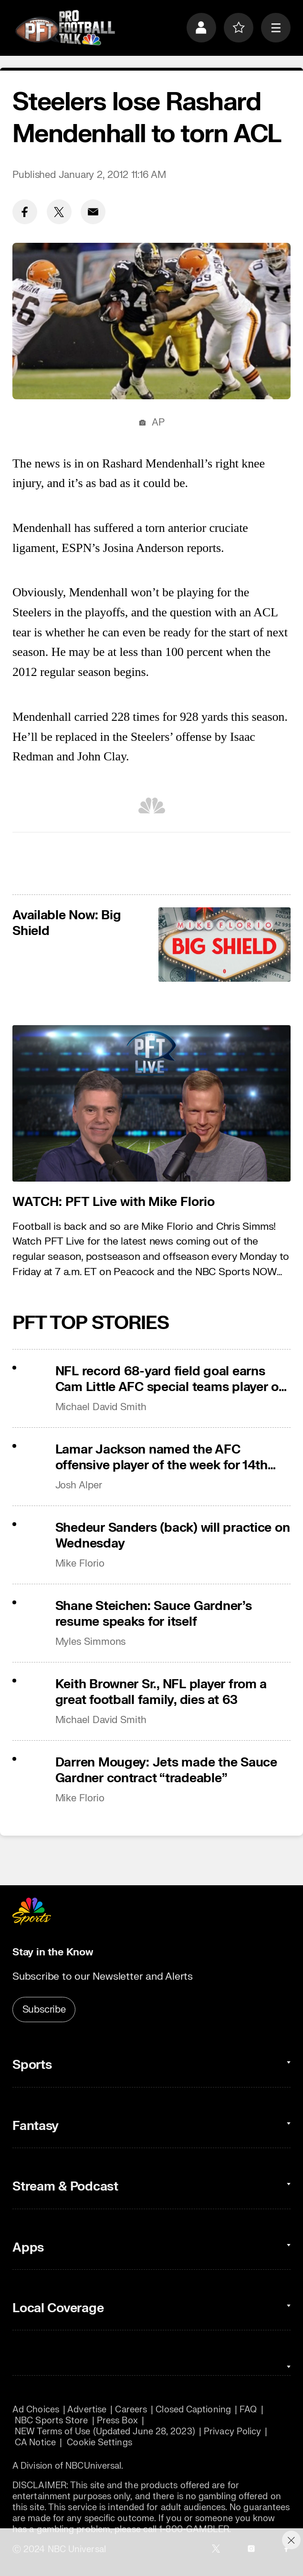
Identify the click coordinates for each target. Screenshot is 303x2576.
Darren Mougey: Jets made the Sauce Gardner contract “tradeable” (166, 1770)
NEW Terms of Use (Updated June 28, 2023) (105, 2431)
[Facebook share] (24, 211)
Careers (131, 2409)
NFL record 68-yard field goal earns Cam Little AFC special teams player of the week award (169, 1379)
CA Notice (35, 2442)
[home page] (65, 27)
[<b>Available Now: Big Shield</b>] (224, 944)
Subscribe (44, 2009)
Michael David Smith (100, 1407)
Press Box (117, 2420)
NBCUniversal (93, 2466)
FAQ (248, 2409)
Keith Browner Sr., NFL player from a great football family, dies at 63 (161, 1692)
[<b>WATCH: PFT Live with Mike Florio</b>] (151, 1103)
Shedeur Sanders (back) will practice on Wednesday (172, 1535)
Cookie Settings (99, 2442)
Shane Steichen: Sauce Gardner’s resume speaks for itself (153, 1614)
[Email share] (93, 211)
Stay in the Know (52, 1952)
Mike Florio (79, 1563)
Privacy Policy (232, 2431)
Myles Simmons (90, 1642)
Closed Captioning (193, 2409)
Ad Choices (35, 2409)
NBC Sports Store (51, 2420)
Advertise (86, 2409)
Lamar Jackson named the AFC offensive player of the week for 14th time (161, 1457)
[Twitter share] (59, 211)
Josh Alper (78, 1485)
